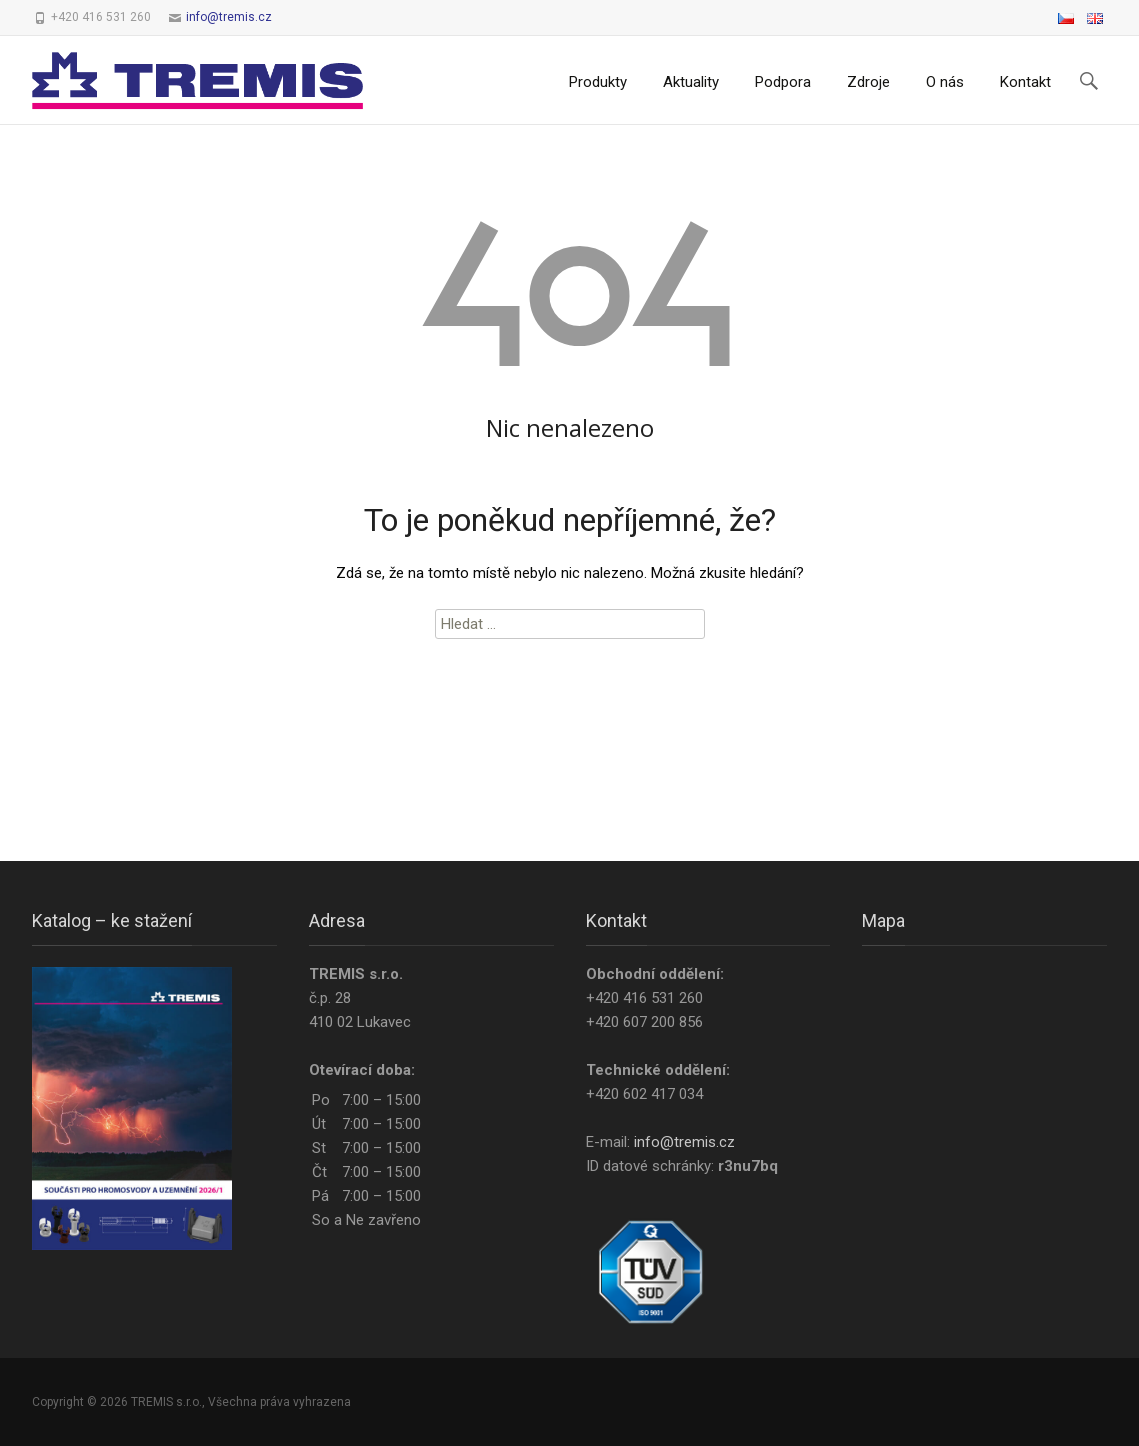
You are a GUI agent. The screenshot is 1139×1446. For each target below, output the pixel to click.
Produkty (598, 82)
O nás (945, 82)
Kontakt (1025, 82)
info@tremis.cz (229, 17)
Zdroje (868, 82)
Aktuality (691, 82)
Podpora (783, 82)
